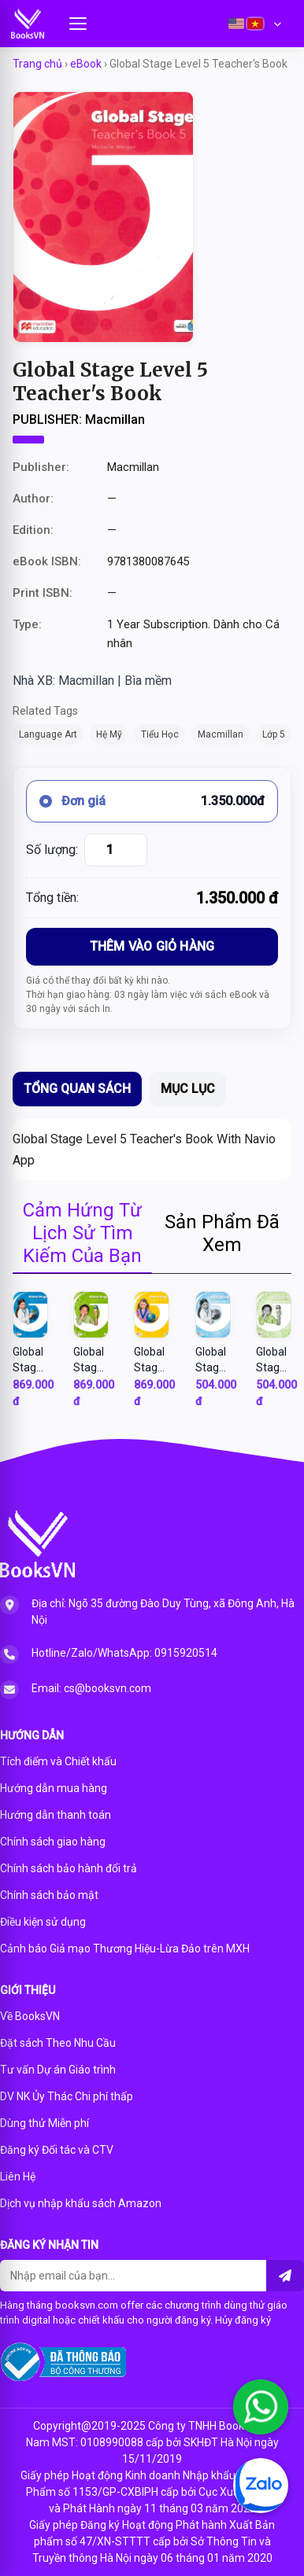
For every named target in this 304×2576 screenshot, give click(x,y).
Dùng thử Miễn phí (44, 2123)
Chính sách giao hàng (53, 1841)
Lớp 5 (273, 734)
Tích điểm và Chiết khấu (58, 1761)
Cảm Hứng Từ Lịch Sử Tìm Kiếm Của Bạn (82, 1233)
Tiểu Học (160, 734)
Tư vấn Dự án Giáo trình (58, 2069)
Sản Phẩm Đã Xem (222, 1233)
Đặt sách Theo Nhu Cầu (58, 2043)
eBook (86, 63)
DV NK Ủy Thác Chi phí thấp (66, 2096)
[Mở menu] (78, 23)
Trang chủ (37, 63)
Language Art (48, 734)
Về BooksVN (30, 2016)
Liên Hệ (17, 2176)
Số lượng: (52, 849)
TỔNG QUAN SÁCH (77, 1088)
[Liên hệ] (285, 2275)
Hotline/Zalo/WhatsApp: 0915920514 (124, 1653)
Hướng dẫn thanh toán (55, 1815)
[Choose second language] (277, 23)
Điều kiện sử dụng (43, 1921)
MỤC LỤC (188, 1088)
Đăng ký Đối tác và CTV (56, 2150)
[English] (236, 23)
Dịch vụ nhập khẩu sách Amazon (80, 2203)
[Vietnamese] (255, 23)
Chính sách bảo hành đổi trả (68, 1868)
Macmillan (220, 734)
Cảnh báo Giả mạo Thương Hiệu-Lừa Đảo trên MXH (125, 1948)
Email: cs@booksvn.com (91, 1688)
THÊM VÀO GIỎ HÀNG (152, 946)
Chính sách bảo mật (49, 1895)
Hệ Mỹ (109, 734)
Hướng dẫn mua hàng (53, 1788)
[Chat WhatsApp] (260, 2406)
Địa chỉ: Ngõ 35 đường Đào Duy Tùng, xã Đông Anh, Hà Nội (163, 1611)
